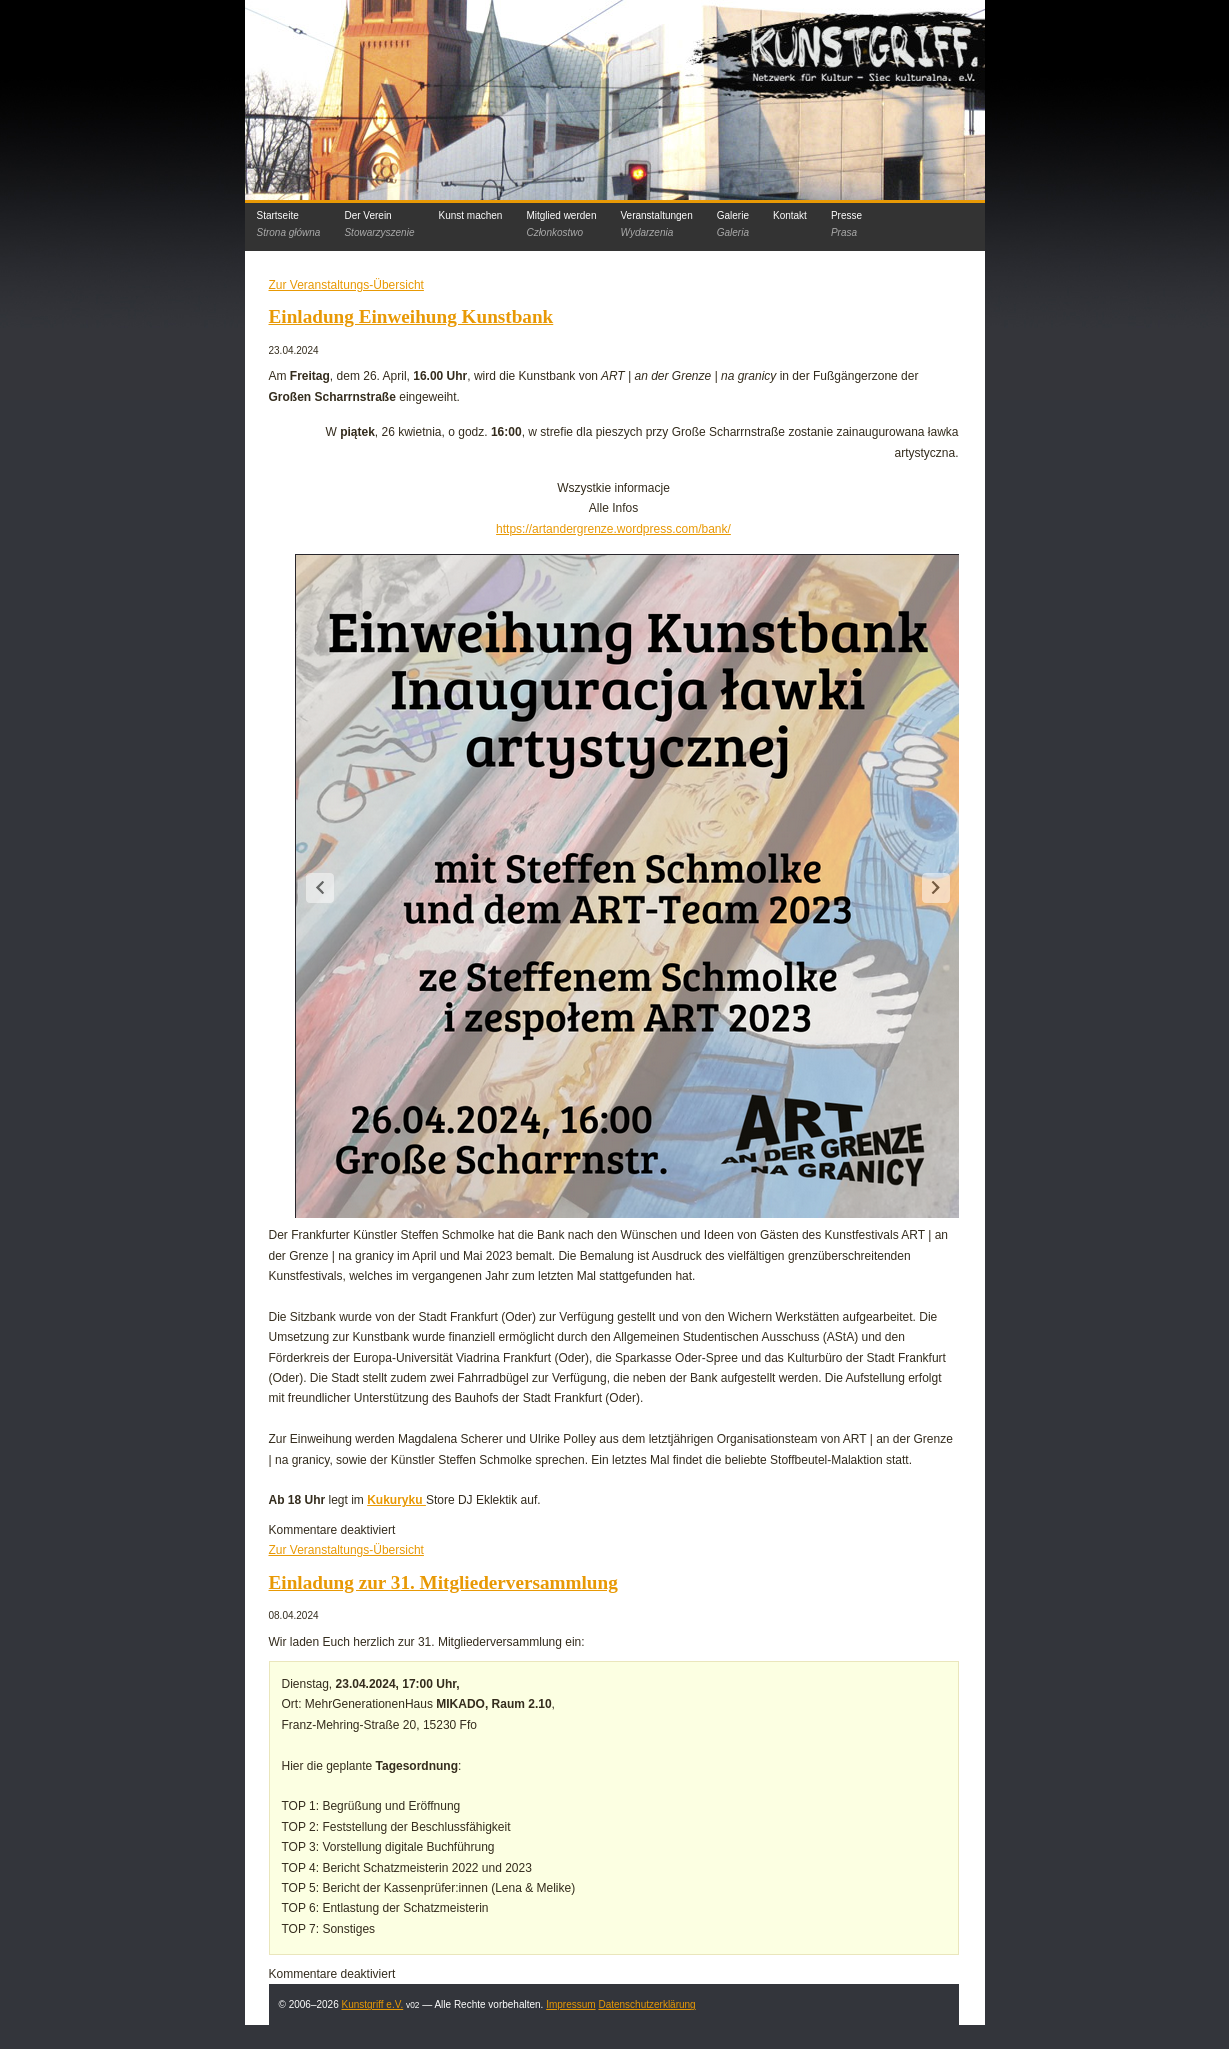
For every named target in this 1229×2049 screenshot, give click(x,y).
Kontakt (790, 215)
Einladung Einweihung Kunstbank (411, 316)
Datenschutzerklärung (646, 2004)
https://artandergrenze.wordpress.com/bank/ (613, 529)
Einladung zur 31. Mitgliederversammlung (443, 1582)
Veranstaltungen (656, 224)
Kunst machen (470, 215)
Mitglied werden (561, 224)
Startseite (289, 224)
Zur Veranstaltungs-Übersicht (346, 285)
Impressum (570, 2004)
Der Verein (379, 224)
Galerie (733, 224)
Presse (846, 224)
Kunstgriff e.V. (372, 2004)
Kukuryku (396, 1500)
